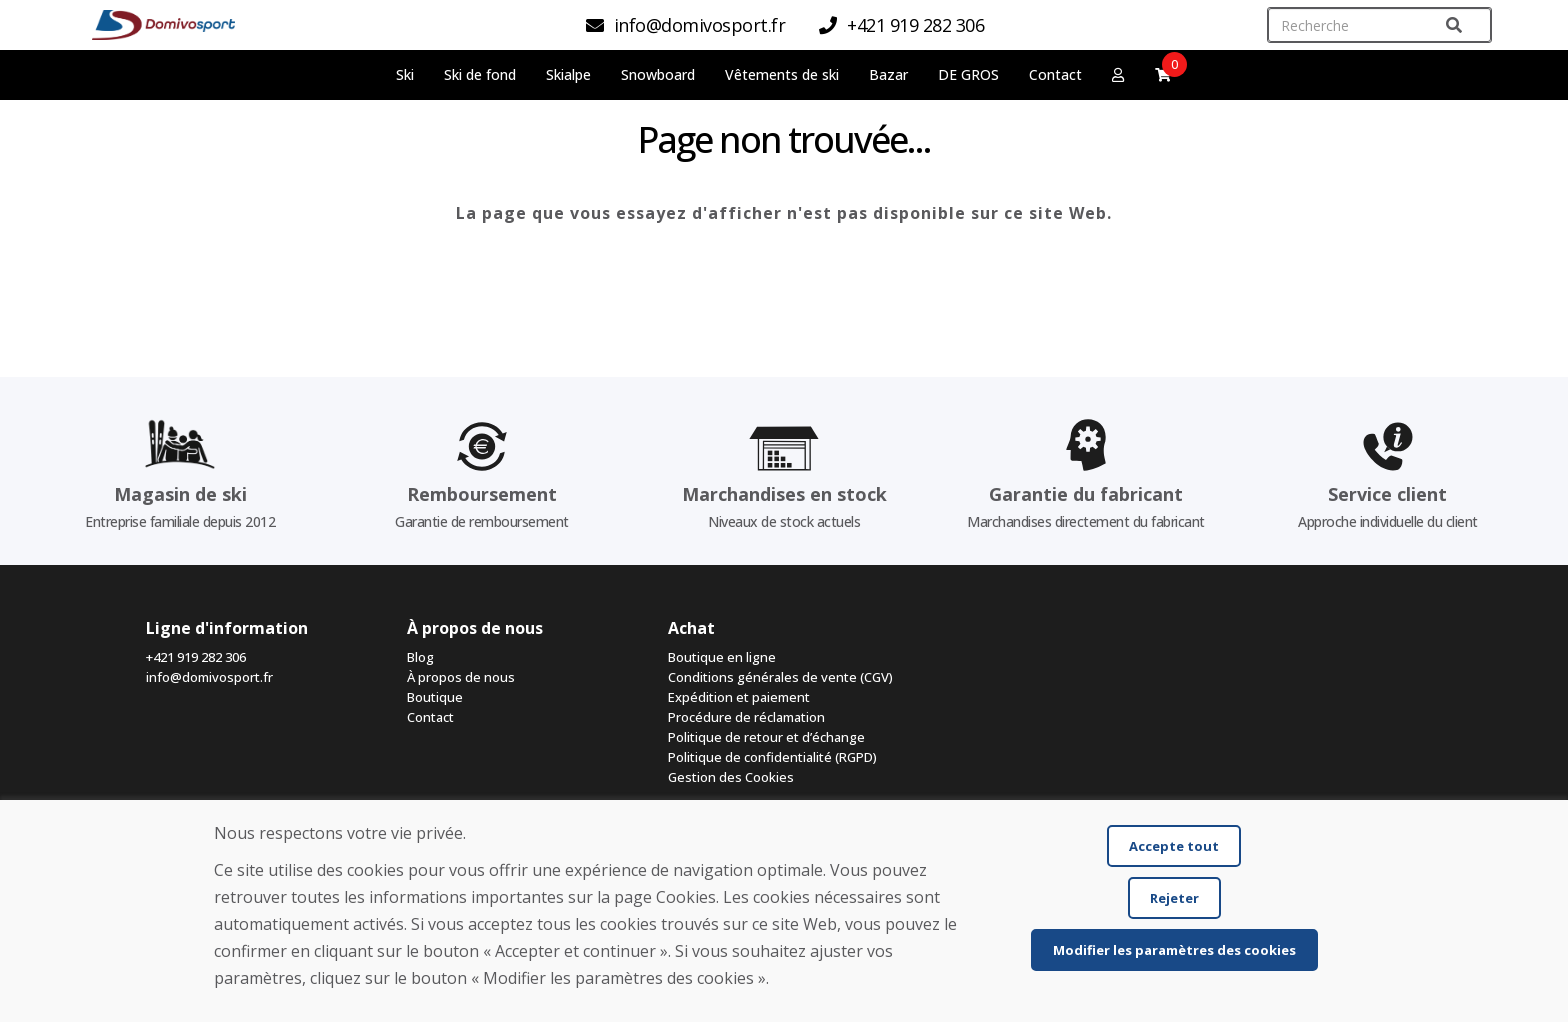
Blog (420, 657)
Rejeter (1174, 898)
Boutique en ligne (722, 657)
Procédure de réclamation (746, 717)
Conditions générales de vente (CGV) (780, 677)
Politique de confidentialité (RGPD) (772, 757)
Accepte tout (1174, 846)
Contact (1055, 74)
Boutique (435, 697)
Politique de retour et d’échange (766, 737)
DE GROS (968, 74)
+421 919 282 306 (196, 657)
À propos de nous (461, 677)
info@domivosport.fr (209, 677)
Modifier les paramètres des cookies (1174, 950)
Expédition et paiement (739, 697)
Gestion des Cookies (731, 777)
